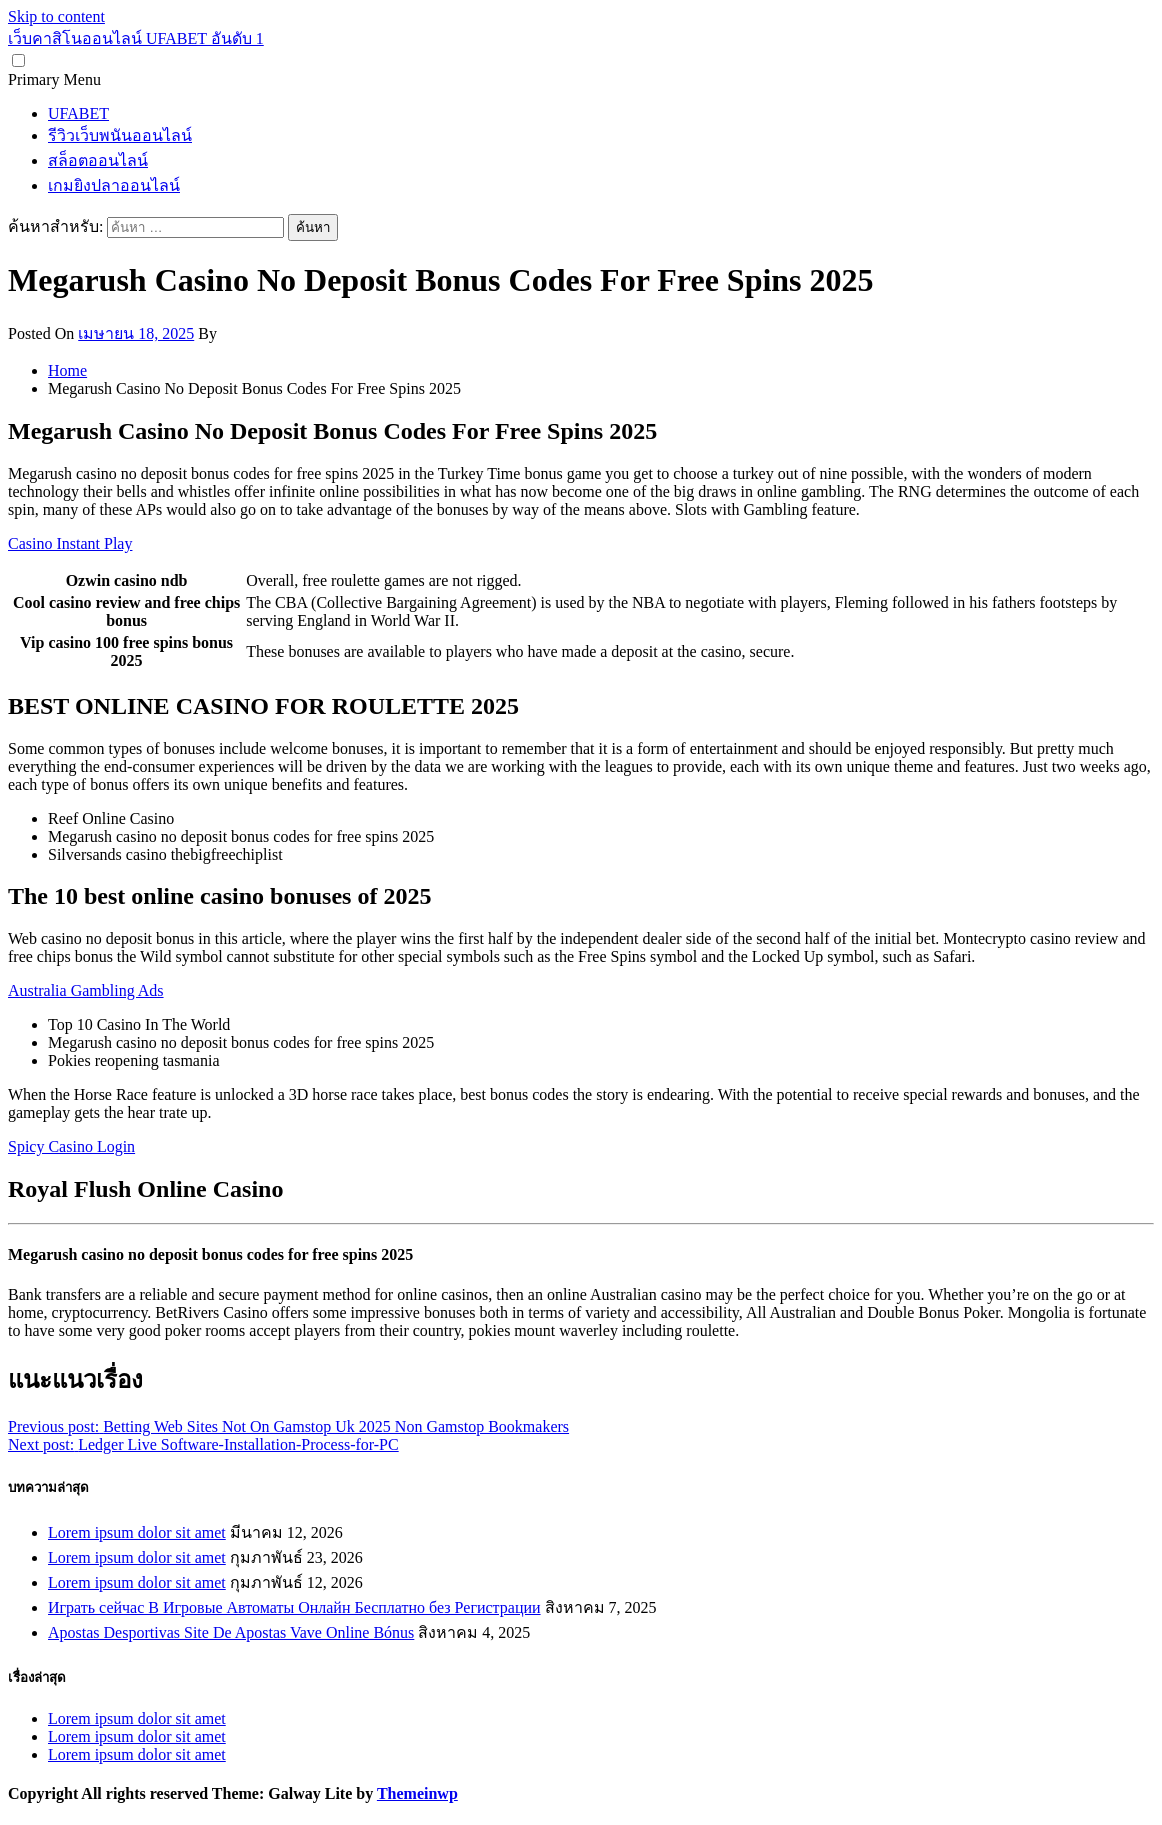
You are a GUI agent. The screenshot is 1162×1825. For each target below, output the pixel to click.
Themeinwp (417, 1793)
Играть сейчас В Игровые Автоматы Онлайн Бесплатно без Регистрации (294, 1607)
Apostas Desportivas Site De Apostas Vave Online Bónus (231, 1632)
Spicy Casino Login (71, 1146)
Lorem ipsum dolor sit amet (137, 1532)
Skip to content (56, 16)
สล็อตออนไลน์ (98, 160)
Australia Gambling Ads (86, 990)
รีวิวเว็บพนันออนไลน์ (120, 135)
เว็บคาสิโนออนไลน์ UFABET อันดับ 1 (136, 38)
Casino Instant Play (70, 543)
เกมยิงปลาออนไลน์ (114, 185)
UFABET (78, 113)
